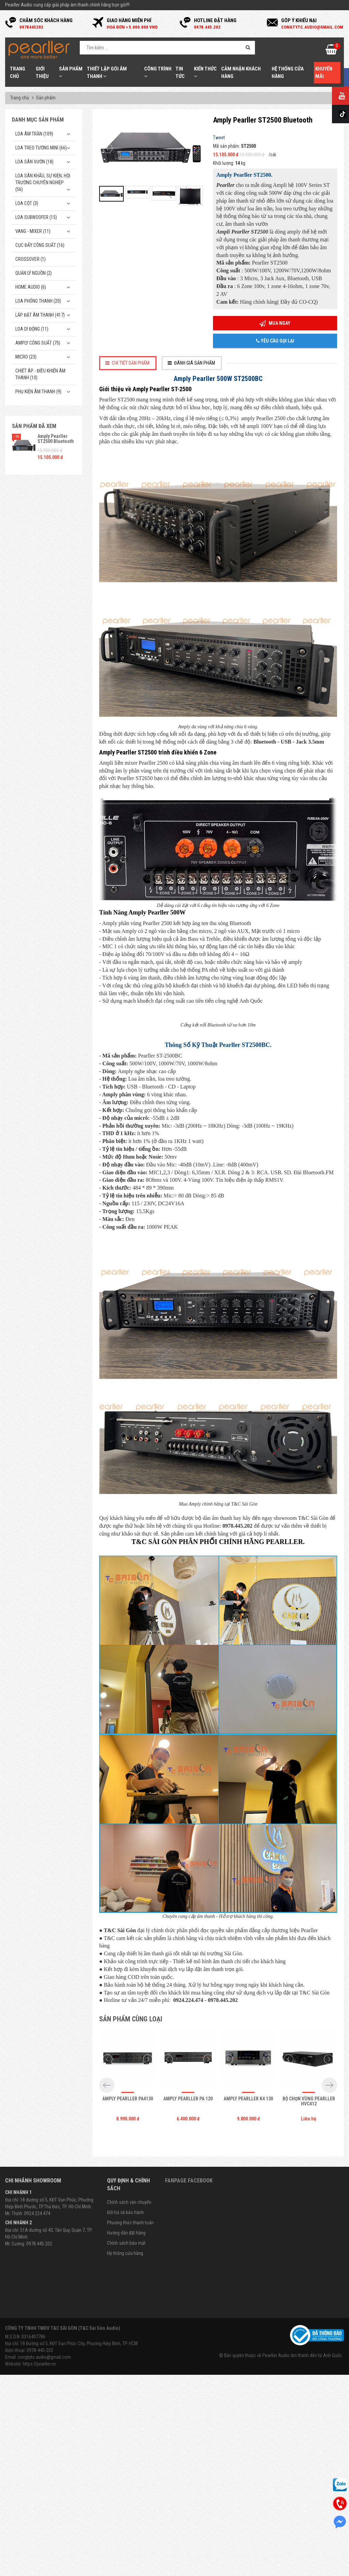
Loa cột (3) (26, 203)
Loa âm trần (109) (34, 134)
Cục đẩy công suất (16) (39, 245)
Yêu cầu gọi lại (275, 341)
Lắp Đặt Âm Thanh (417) (40, 315)
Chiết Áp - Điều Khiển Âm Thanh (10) (40, 374)
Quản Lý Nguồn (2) (33, 273)
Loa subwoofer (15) (36, 217)
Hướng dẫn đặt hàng (126, 2321)
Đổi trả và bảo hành (125, 2300)
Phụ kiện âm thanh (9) (38, 391)
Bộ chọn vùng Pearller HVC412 (309, 2189)
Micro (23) (25, 357)
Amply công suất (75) (37, 343)
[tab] (127, 363)
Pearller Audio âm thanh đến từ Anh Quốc (302, 2443)
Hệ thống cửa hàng (125, 2341)
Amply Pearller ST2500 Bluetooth (55, 438)
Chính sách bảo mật (126, 2331)
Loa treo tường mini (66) (41, 147)
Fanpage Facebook (189, 2268)
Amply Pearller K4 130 (248, 2187)
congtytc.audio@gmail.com (44, 2445)
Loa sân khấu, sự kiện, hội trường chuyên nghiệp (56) (42, 182)
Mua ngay (274, 323)
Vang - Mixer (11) (32, 231)
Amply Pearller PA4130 (127, 2187)
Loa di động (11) (31, 329)
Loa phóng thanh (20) (38, 301)
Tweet (219, 137)
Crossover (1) (30, 259)
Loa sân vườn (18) (34, 161)
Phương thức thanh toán (130, 2310)
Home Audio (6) (30, 287)
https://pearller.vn (39, 2452)
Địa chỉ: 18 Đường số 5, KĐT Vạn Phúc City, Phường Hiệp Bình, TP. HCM (71, 2431)
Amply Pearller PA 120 (188, 2187)
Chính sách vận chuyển (129, 2290)
